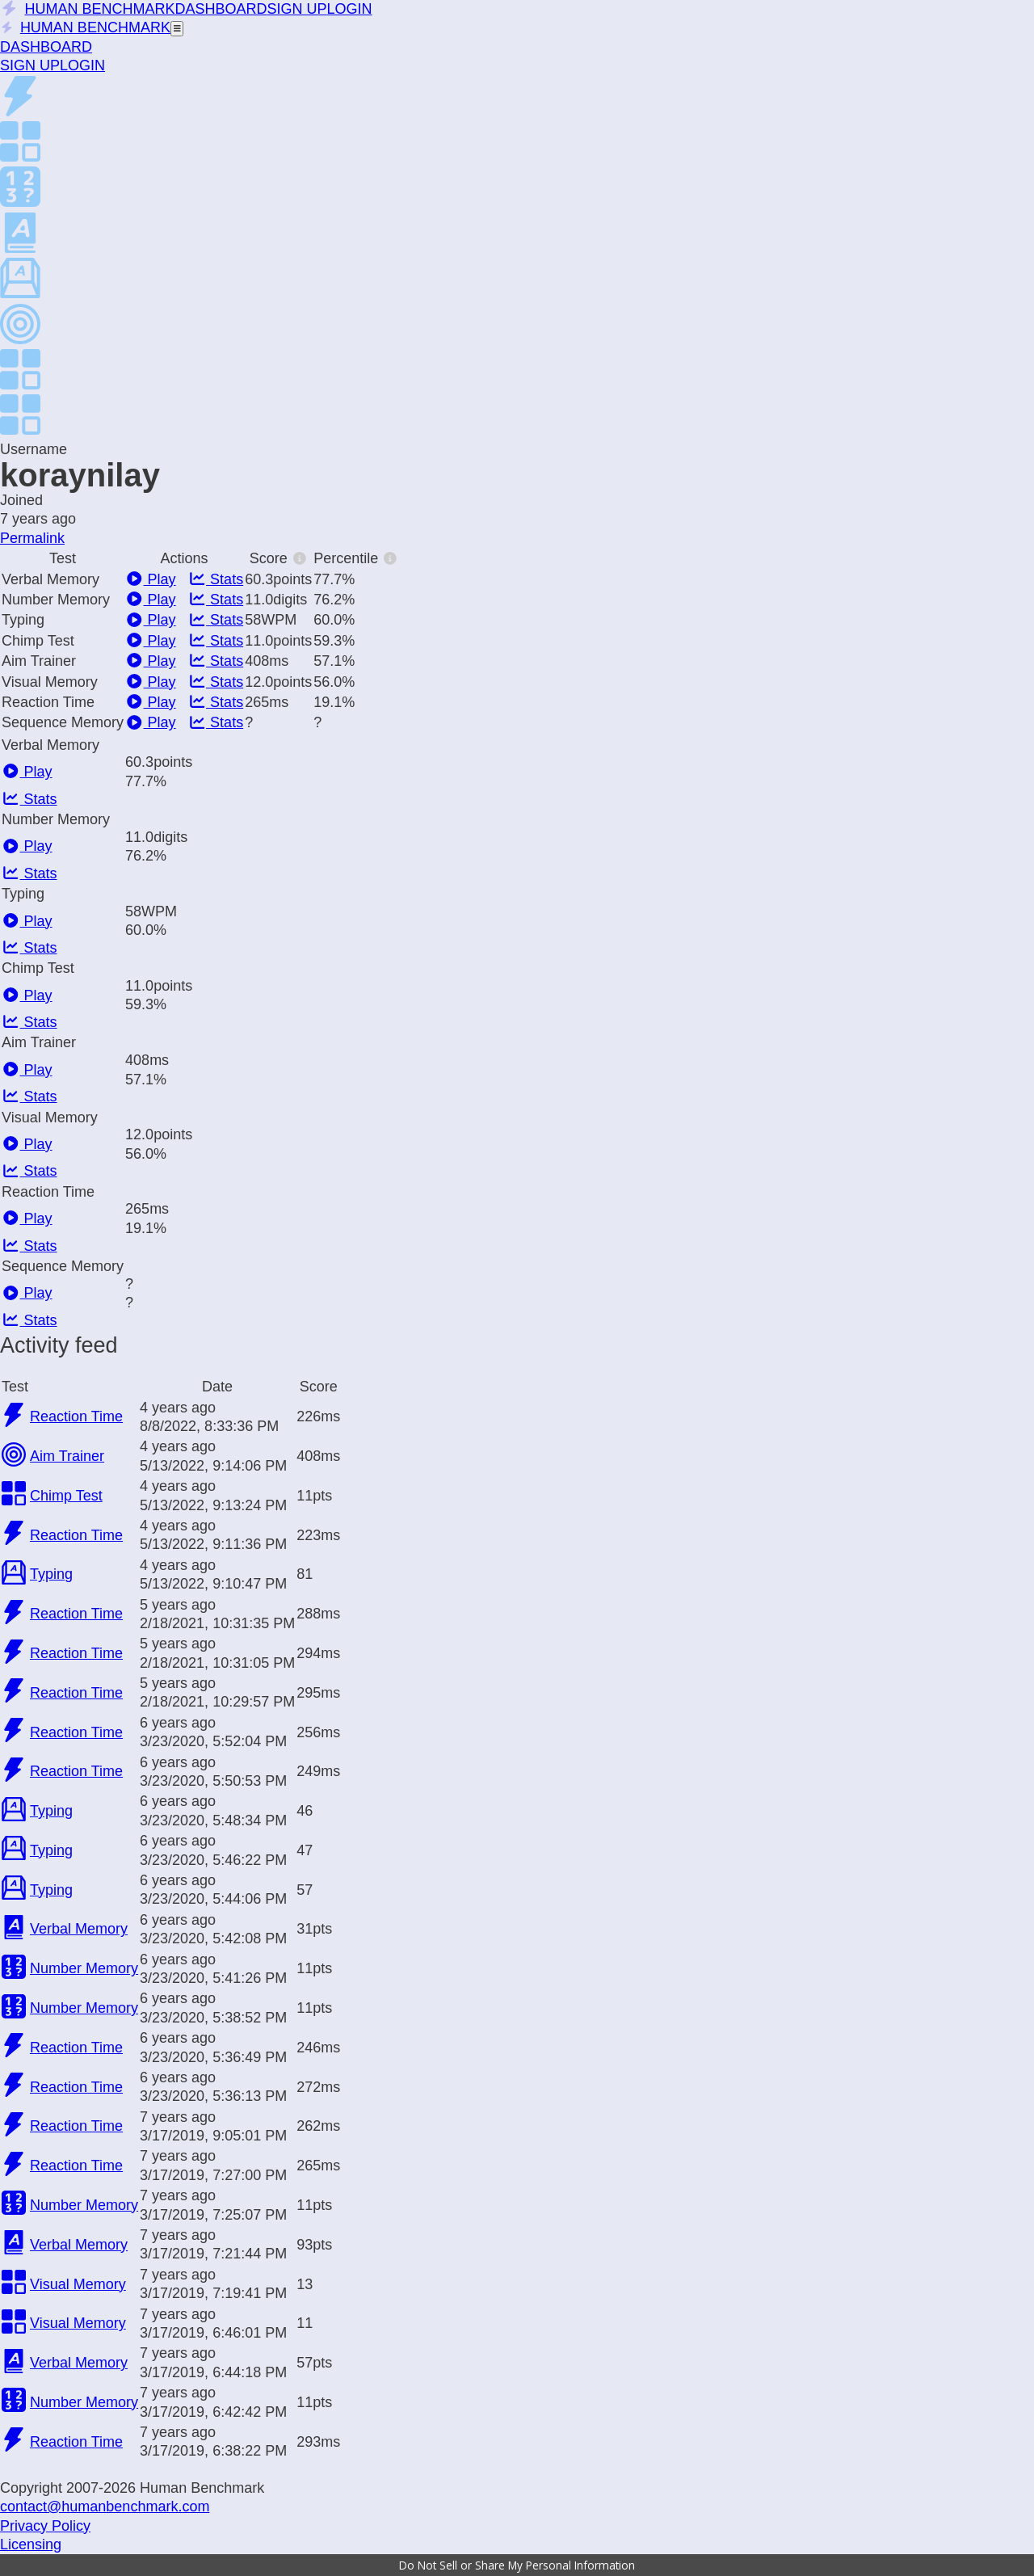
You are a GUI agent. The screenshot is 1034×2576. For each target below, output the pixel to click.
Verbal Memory (79, 1929)
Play (150, 579)
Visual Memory (78, 2284)
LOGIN (349, 9)
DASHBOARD (221, 9)
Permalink (32, 538)
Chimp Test (66, 1496)
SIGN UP (297, 9)
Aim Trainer (67, 1456)
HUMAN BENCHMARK (87, 9)
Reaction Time (76, 1416)
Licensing (30, 2544)
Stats (216, 579)
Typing (51, 1574)
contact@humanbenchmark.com (104, 2506)
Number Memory (84, 1968)
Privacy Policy (45, 2526)
